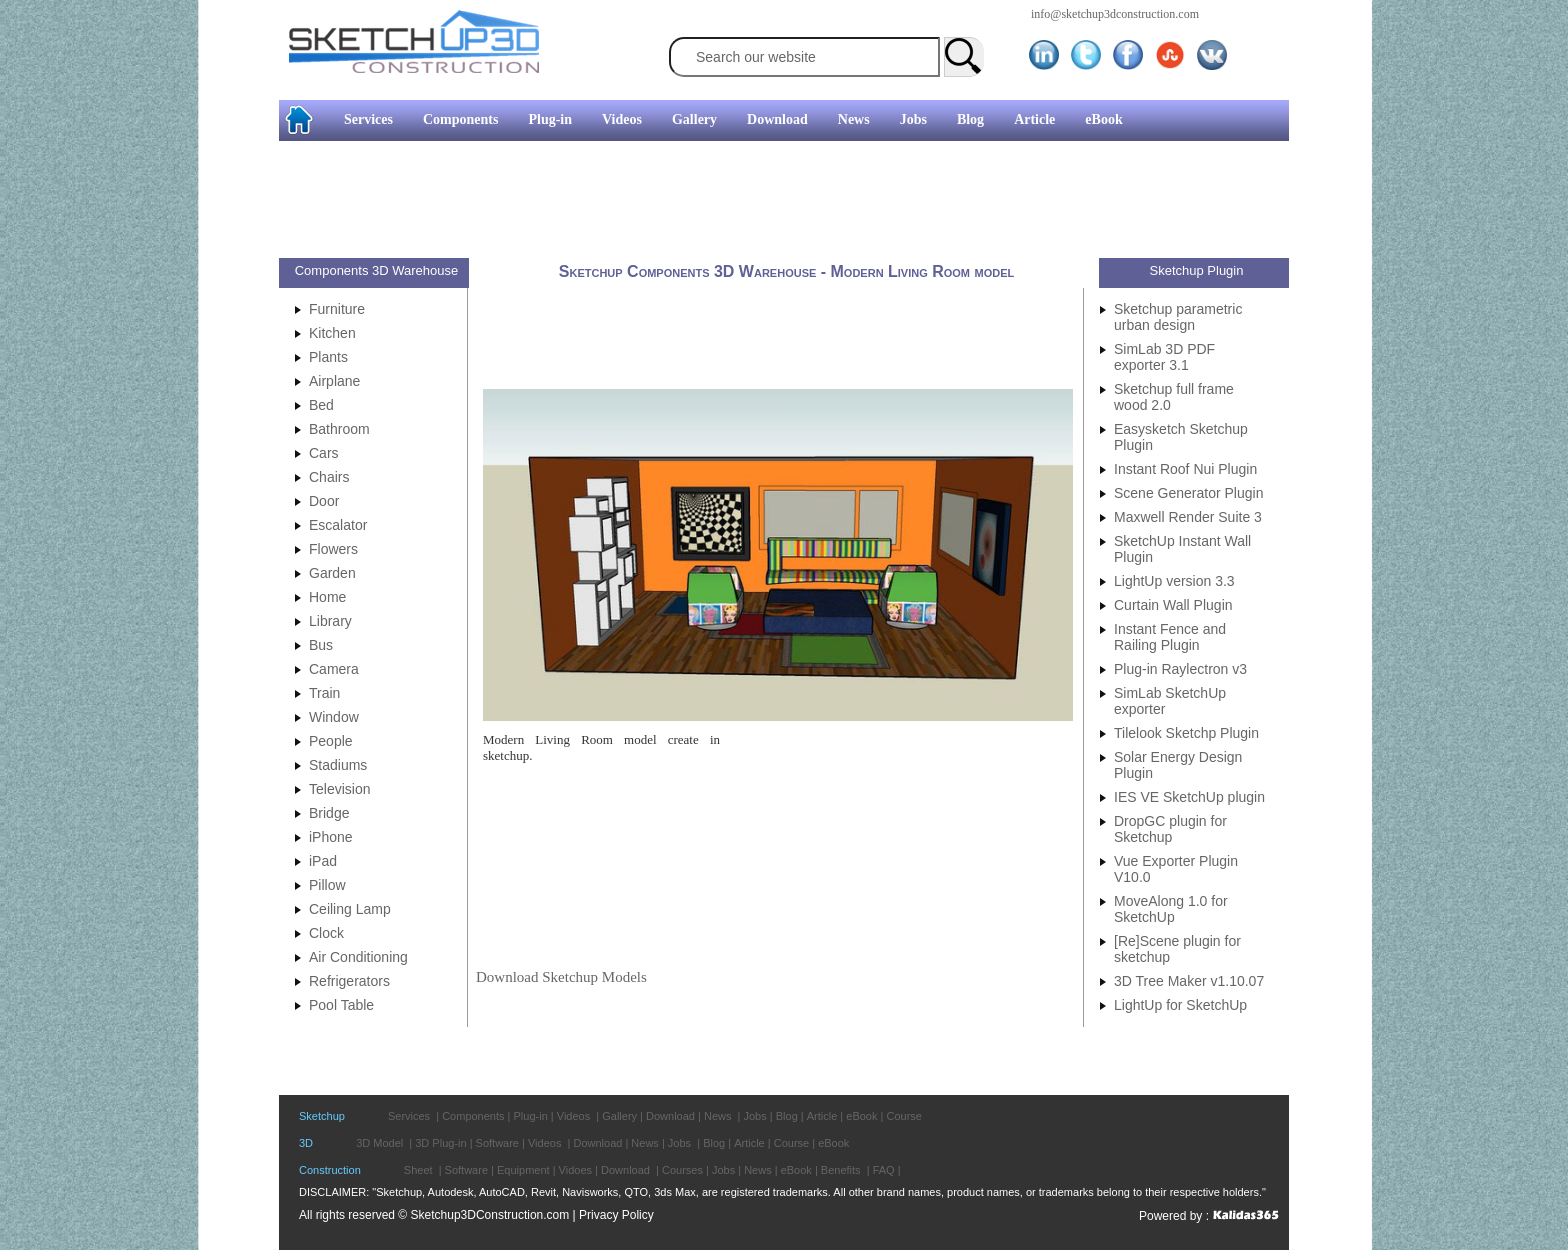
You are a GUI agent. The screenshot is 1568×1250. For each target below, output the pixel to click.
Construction (330, 1170)
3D (306, 1143)
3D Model (379, 1143)
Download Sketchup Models (561, 977)
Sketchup (322, 1116)
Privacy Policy (616, 1215)
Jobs (913, 119)
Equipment (523, 1170)
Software (497, 1143)
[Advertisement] (776, 202)
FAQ (884, 1170)
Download (777, 119)
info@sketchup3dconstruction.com (1115, 14)
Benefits (841, 1170)
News (854, 119)
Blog (970, 119)
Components (460, 119)
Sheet (418, 1170)
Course (903, 1116)
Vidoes (575, 1170)
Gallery (694, 119)
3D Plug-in (440, 1143)
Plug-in (550, 119)
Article (1034, 119)
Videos (622, 119)
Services (368, 119)
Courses (682, 1170)
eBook (1103, 119)
